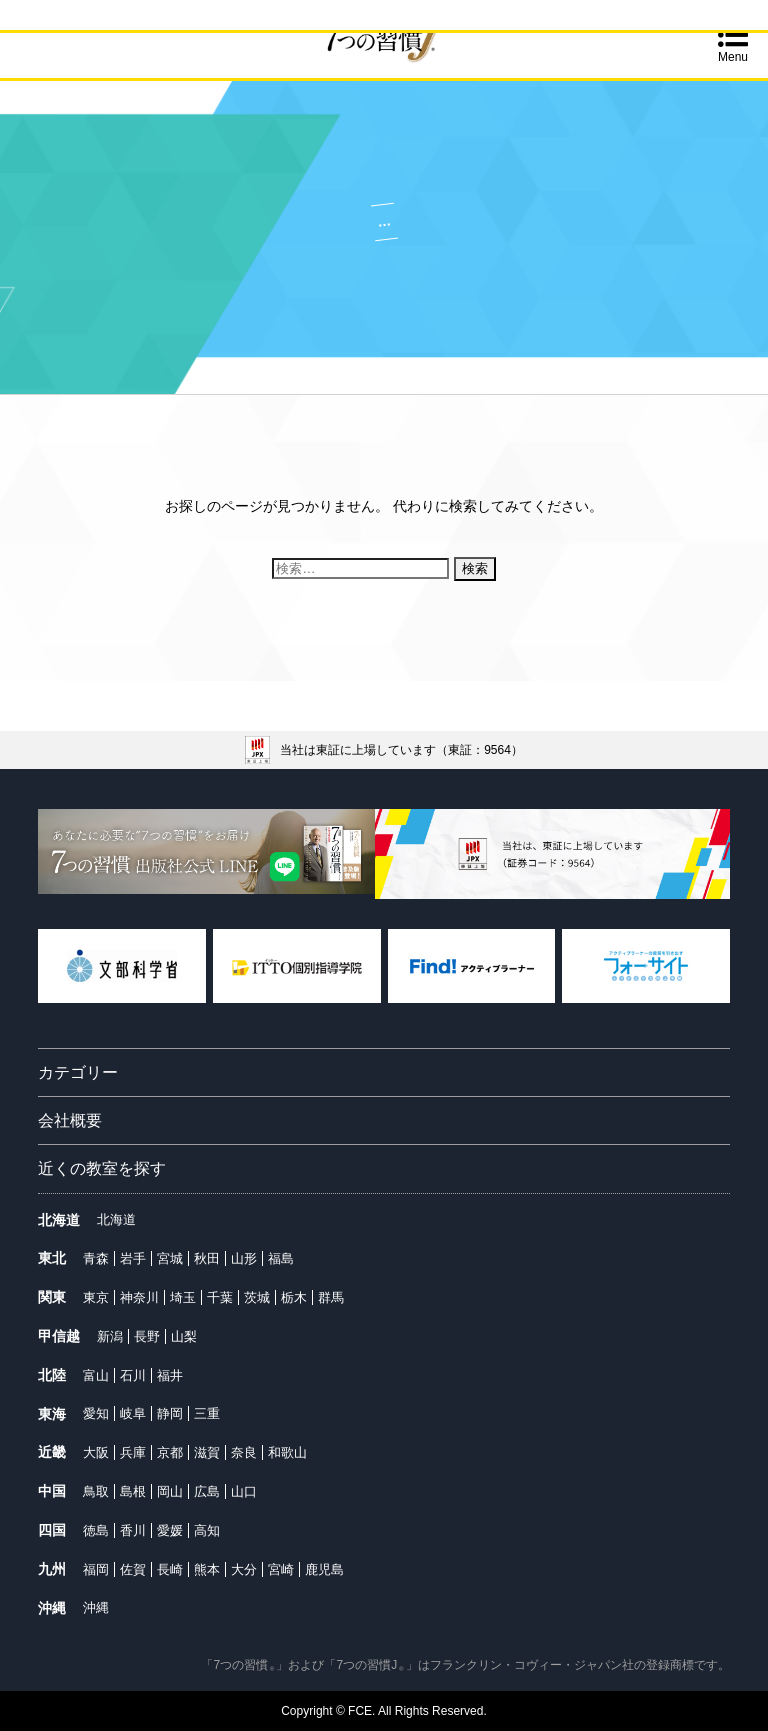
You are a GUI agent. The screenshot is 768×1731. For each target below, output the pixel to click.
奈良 (244, 1452)
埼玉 (183, 1297)
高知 (207, 1530)
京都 (170, 1452)
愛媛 (170, 1530)
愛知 (96, 1413)
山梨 (184, 1336)
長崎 (170, 1569)
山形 (244, 1258)
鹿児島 (324, 1569)
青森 (96, 1258)
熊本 (207, 1569)
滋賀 (207, 1452)
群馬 (331, 1297)
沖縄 (96, 1607)
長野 (147, 1336)
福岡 (96, 1569)
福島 (281, 1258)
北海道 (116, 1219)
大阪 (96, 1452)
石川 (133, 1375)
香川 (133, 1530)
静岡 (170, 1413)
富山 (96, 1375)
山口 (244, 1491)
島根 (133, 1491)
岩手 (133, 1258)
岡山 (170, 1491)
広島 (207, 1491)
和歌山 (287, 1452)
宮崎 (281, 1569)
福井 (170, 1375)
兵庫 (133, 1452)
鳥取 (96, 1491)
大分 (244, 1569)
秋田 (207, 1258)
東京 (96, 1297)
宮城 (170, 1258)
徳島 (96, 1530)
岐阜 (133, 1413)
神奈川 (139, 1297)
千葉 (220, 1297)
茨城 (257, 1297)
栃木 (294, 1297)
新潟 (110, 1336)
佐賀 (133, 1569)
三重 (207, 1413)
